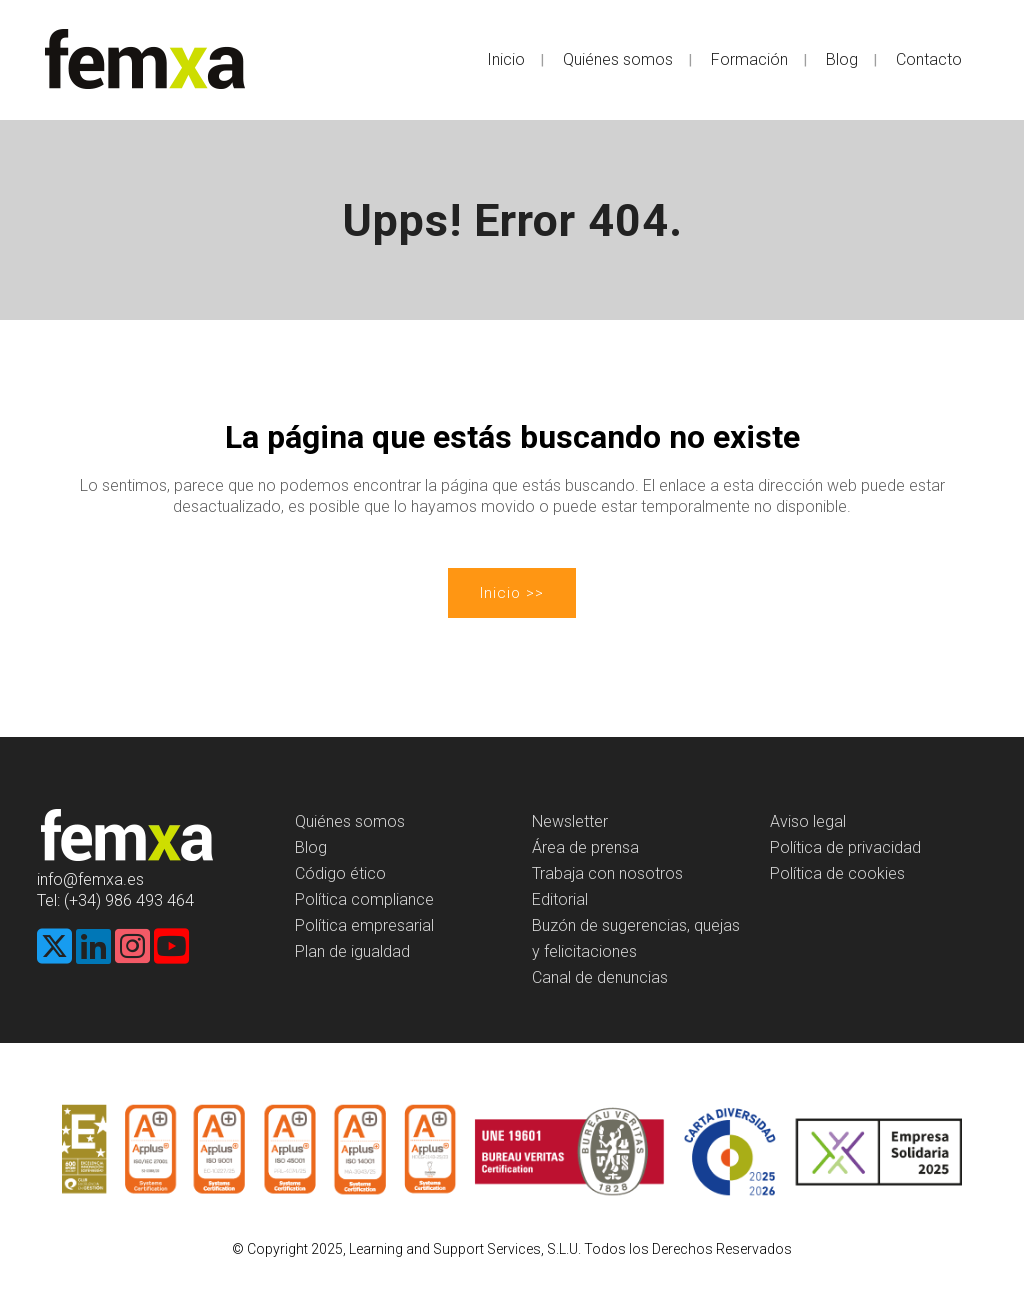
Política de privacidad (845, 847)
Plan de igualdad (352, 951)
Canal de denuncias (600, 977)
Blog (311, 847)
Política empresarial (364, 925)
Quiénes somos (350, 821)
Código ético (340, 873)
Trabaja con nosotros (607, 873)
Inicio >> (512, 593)
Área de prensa (585, 847)
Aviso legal (808, 821)
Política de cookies (837, 873)
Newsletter (570, 821)
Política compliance (364, 899)
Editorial (560, 899)
